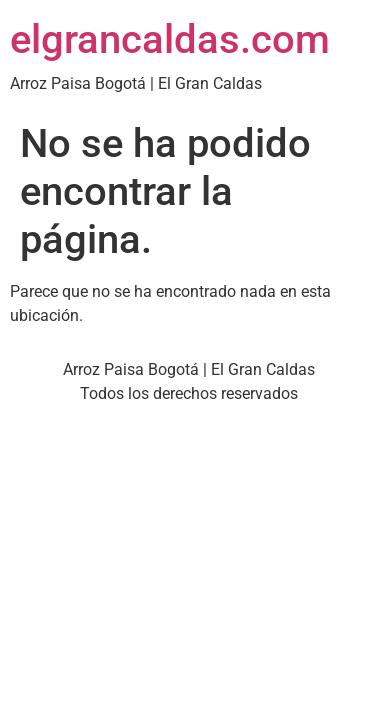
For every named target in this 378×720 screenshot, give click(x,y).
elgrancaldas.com (170, 39)
